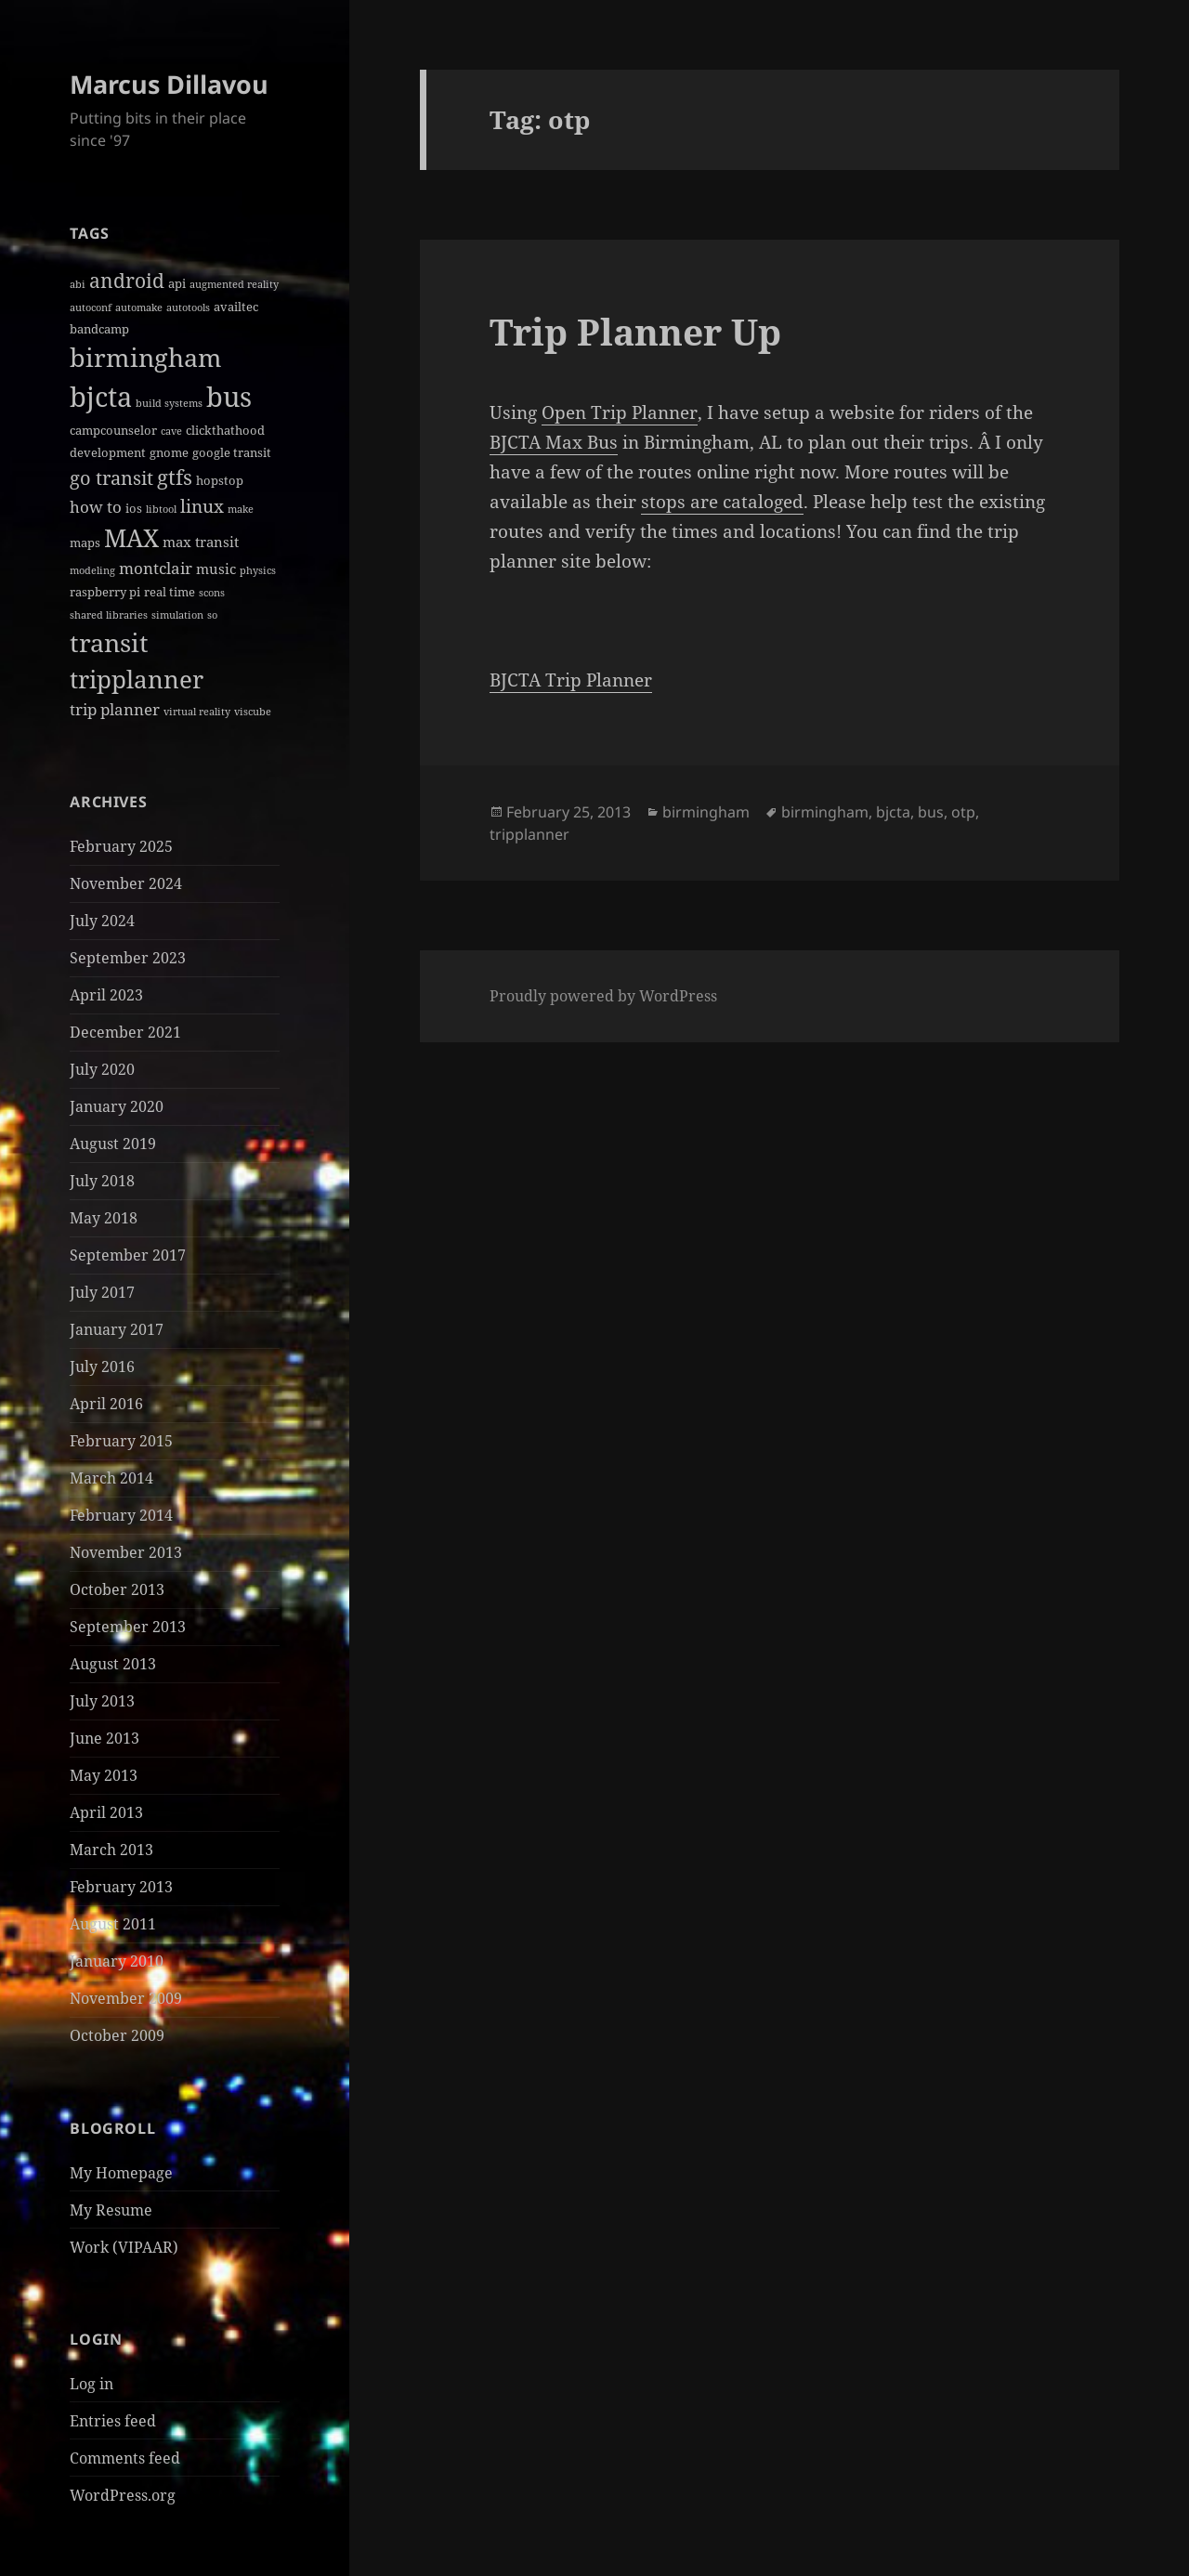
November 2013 (126, 1552)
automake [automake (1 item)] (139, 307)
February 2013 (121, 1886)
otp (963, 812)
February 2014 (121, 1515)
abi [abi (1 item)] (77, 284)
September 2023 (128, 958)
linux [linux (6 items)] (202, 506)
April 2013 (106, 1812)
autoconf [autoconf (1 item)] (90, 307)
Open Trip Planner (620, 412)
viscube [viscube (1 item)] (252, 711)
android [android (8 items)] (126, 281)
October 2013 (117, 1589)
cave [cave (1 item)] (171, 431)
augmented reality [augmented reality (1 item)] (234, 284)
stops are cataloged (722, 502)
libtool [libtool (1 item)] (161, 509)
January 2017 (116, 1329)
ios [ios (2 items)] (133, 508)
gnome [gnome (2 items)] (169, 452)
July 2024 (102, 920)
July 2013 (102, 1701)
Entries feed (113, 2421)
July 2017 (102, 1292)
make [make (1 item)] (241, 509)
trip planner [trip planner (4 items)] (115, 709)
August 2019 (113, 1143)
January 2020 (116, 1106)
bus (931, 812)
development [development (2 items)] (108, 452)
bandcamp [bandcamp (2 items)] (99, 328)
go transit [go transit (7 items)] (111, 477)
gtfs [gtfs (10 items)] (174, 477)
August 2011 (113, 1924)
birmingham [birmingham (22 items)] (146, 357)
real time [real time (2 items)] (169, 591)
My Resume (111, 2210)
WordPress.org (123, 2495)
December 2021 (125, 1032)
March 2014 (111, 1478)
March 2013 (111, 1849)
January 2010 (116, 1961)
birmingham (706, 812)
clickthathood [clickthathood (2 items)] (225, 430)
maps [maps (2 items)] (85, 542)
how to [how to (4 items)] (96, 506)
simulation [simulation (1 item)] (177, 614)
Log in (91, 2383)
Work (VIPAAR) (124, 2247)
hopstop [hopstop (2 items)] (219, 480)
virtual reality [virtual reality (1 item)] (196, 711)
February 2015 (121, 1441)
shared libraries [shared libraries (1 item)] (109, 614)
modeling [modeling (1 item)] (92, 570)
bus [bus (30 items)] (229, 396)
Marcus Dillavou (169, 84)
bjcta (893, 812)
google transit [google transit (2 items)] (231, 452)
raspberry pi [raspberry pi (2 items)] (105, 591)
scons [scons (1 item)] (212, 592)
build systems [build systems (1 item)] (169, 403)
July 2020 (102, 1069)
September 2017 (128, 1255)
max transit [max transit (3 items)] (201, 541)
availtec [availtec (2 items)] (236, 306)
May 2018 (103, 1218)
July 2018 (102, 1180)
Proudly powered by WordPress (603, 996)
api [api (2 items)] (177, 283)
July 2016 (102, 1366)
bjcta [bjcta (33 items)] (101, 396)
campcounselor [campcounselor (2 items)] (113, 430)
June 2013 (104, 1738)
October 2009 (117, 2035)
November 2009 (126, 1998)
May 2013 (103, 1775)
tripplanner (529, 834)
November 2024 (126, 883)
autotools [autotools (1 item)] (188, 307)
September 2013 (128, 1626)
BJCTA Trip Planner (571, 680)
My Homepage (121, 2173)
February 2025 (121, 846)
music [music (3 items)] (216, 568)
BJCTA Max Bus (554, 442)
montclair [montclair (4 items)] (155, 568)
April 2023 (106, 995)
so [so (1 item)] (212, 614)
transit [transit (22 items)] (109, 642)
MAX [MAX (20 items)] (131, 538)
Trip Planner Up (635, 331)
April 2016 (106, 1403)
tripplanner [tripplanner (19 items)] (136, 679)
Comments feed (125, 2458)
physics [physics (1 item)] (258, 570)
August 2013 (113, 1664)
